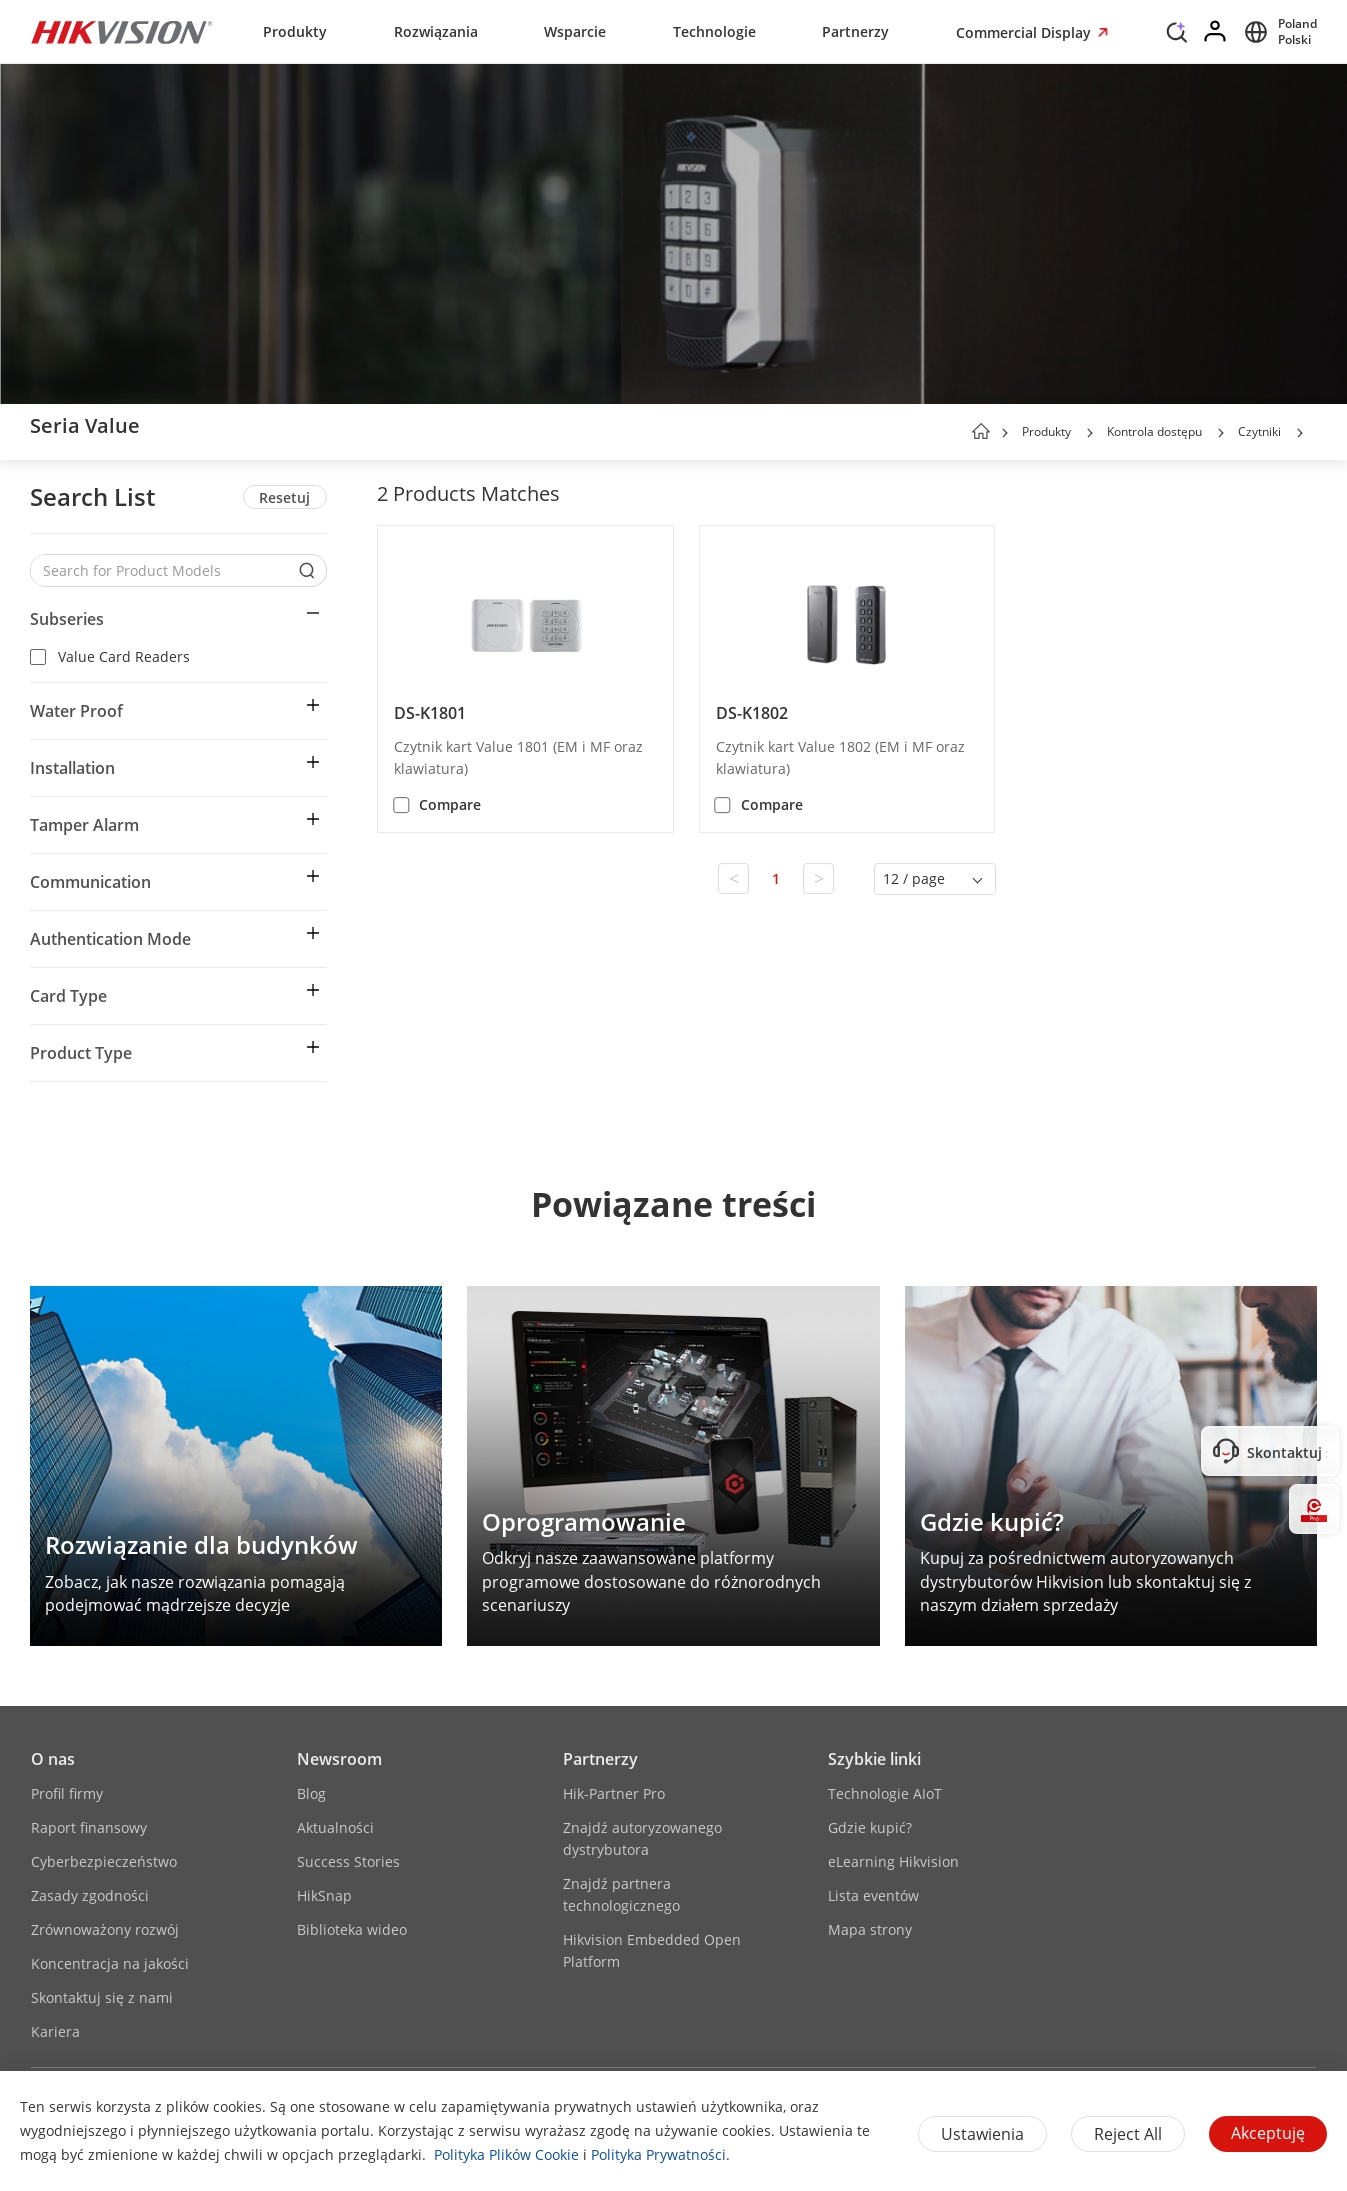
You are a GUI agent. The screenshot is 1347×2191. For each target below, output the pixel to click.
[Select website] (1277, 32)
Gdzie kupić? (870, 1827)
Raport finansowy (89, 1827)
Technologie (714, 31)
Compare (450, 804)
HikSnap (324, 1895)
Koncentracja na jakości (110, 1963)
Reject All (1128, 2134)
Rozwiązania (436, 31)
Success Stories (348, 1861)
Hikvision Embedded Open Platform (652, 1950)
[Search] (1177, 37)
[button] (1090, 433)
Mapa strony (870, 1929)
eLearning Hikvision (893, 1861)
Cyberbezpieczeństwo (104, 1861)
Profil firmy (67, 1793)
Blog (311, 1793)
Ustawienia (982, 2134)
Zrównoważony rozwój (105, 1929)
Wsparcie (575, 31)
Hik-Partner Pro (614, 1793)
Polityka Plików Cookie (506, 2154)
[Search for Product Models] (163, 570)
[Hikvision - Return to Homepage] (122, 32)
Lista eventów (873, 1895)
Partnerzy (855, 31)
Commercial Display (1025, 32)
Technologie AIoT (885, 1793)
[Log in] (1216, 32)
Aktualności (335, 1827)
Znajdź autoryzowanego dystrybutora (642, 1838)
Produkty (295, 31)
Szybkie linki (874, 1759)
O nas (53, 1759)
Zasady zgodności (90, 1895)
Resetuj (284, 497)
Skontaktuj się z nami (102, 1997)
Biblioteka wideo (352, 1929)
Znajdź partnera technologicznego (621, 1894)
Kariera (55, 2031)
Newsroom (339, 1759)
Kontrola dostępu (1154, 431)
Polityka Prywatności (658, 2154)
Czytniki (1259, 431)
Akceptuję (1268, 2133)
